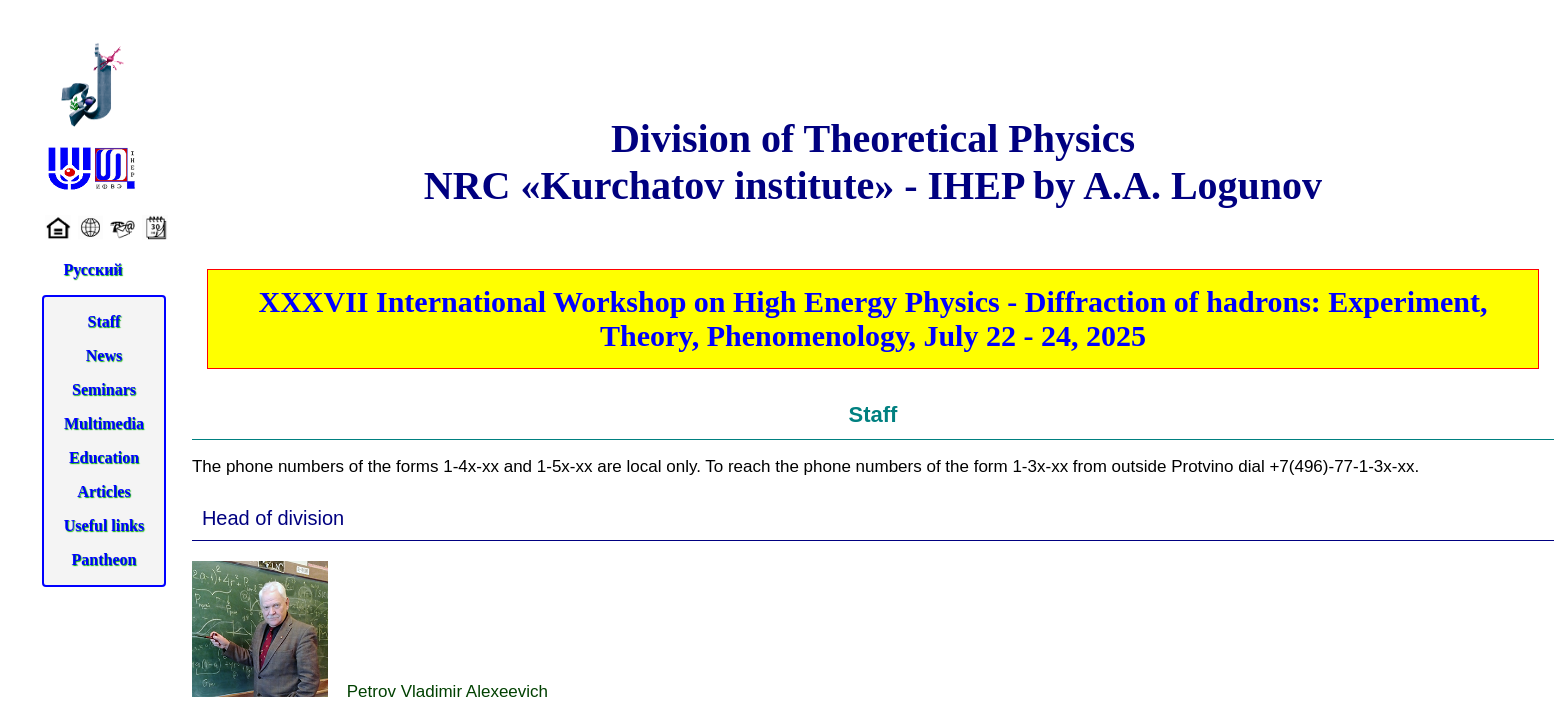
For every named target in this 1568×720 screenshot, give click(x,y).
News (104, 355)
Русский (92, 269)
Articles (103, 491)
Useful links (104, 525)
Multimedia (104, 423)
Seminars (104, 389)
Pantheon (104, 559)
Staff (104, 321)
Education (104, 457)
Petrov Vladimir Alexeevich (370, 631)
